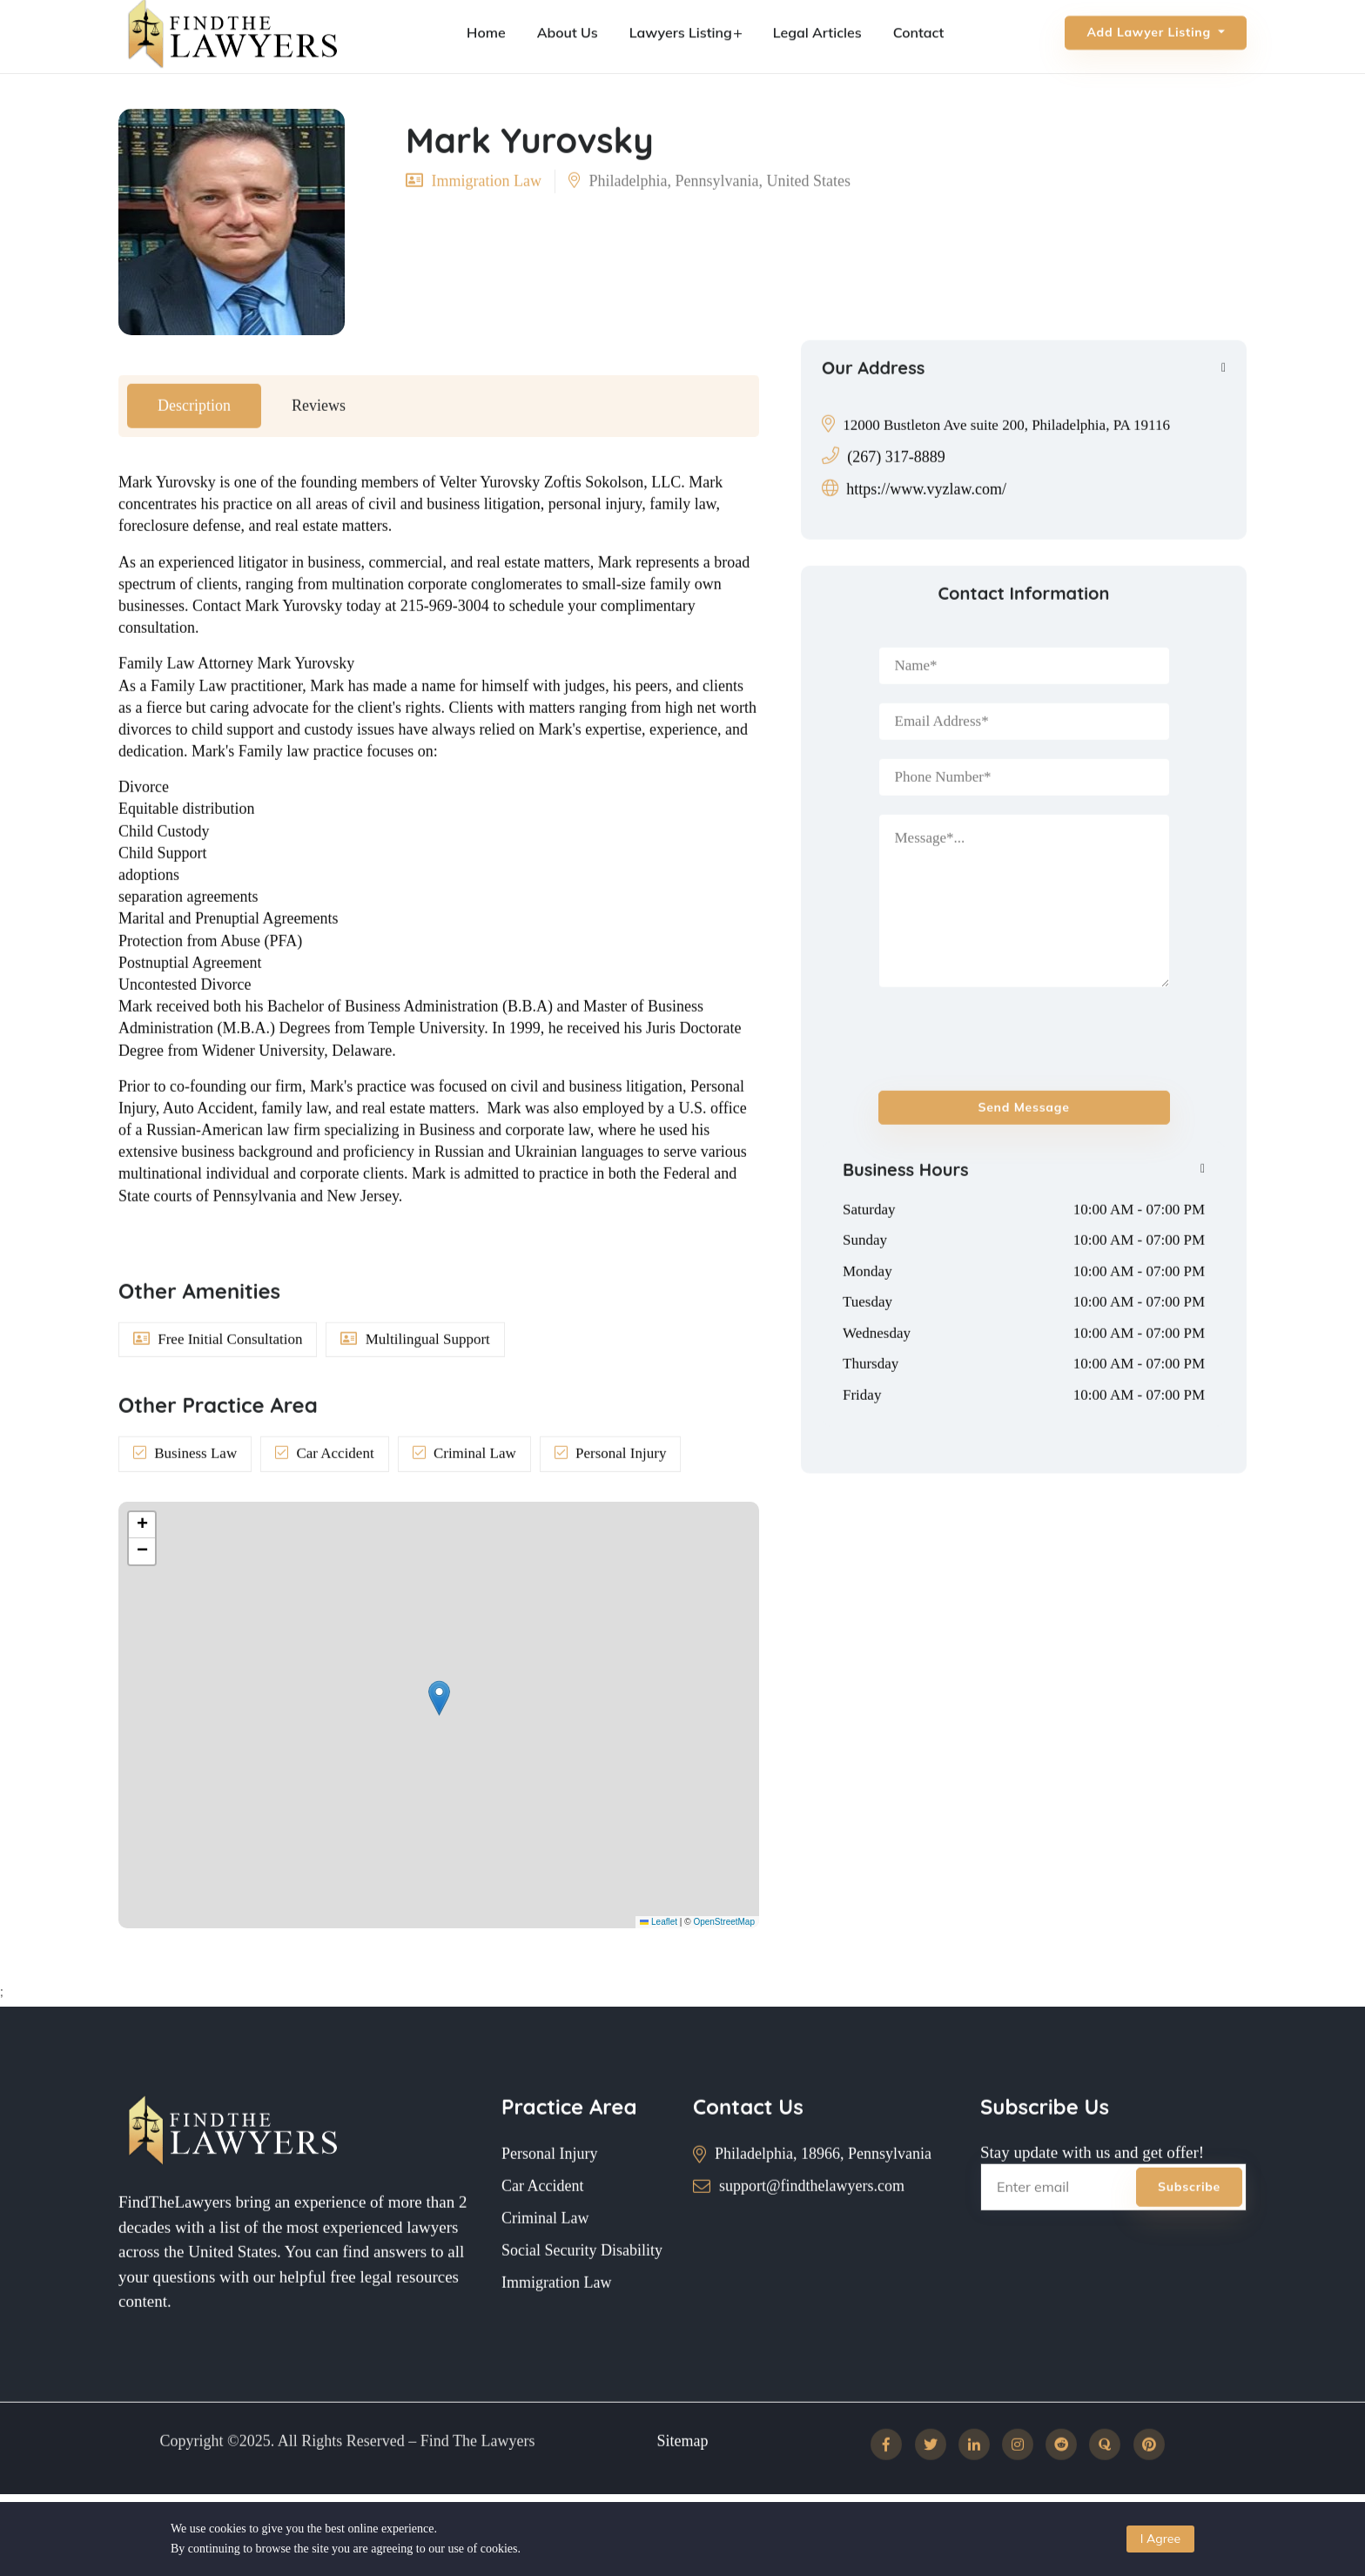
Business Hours (906, 1209)
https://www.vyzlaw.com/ (926, 528)
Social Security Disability (581, 2290)
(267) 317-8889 (896, 496)
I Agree (1160, 2538)
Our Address (873, 407)
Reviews (319, 445)
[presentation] (980, 1071)
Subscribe (1189, 2227)
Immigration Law (556, 2322)
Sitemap (683, 2480)
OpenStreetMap (724, 1922)
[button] (439, 1698)
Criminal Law (544, 2258)
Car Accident (542, 2226)
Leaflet (658, 1922)
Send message (1024, 1146)
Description (194, 445)
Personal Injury (549, 2194)
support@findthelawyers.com (811, 2226)
